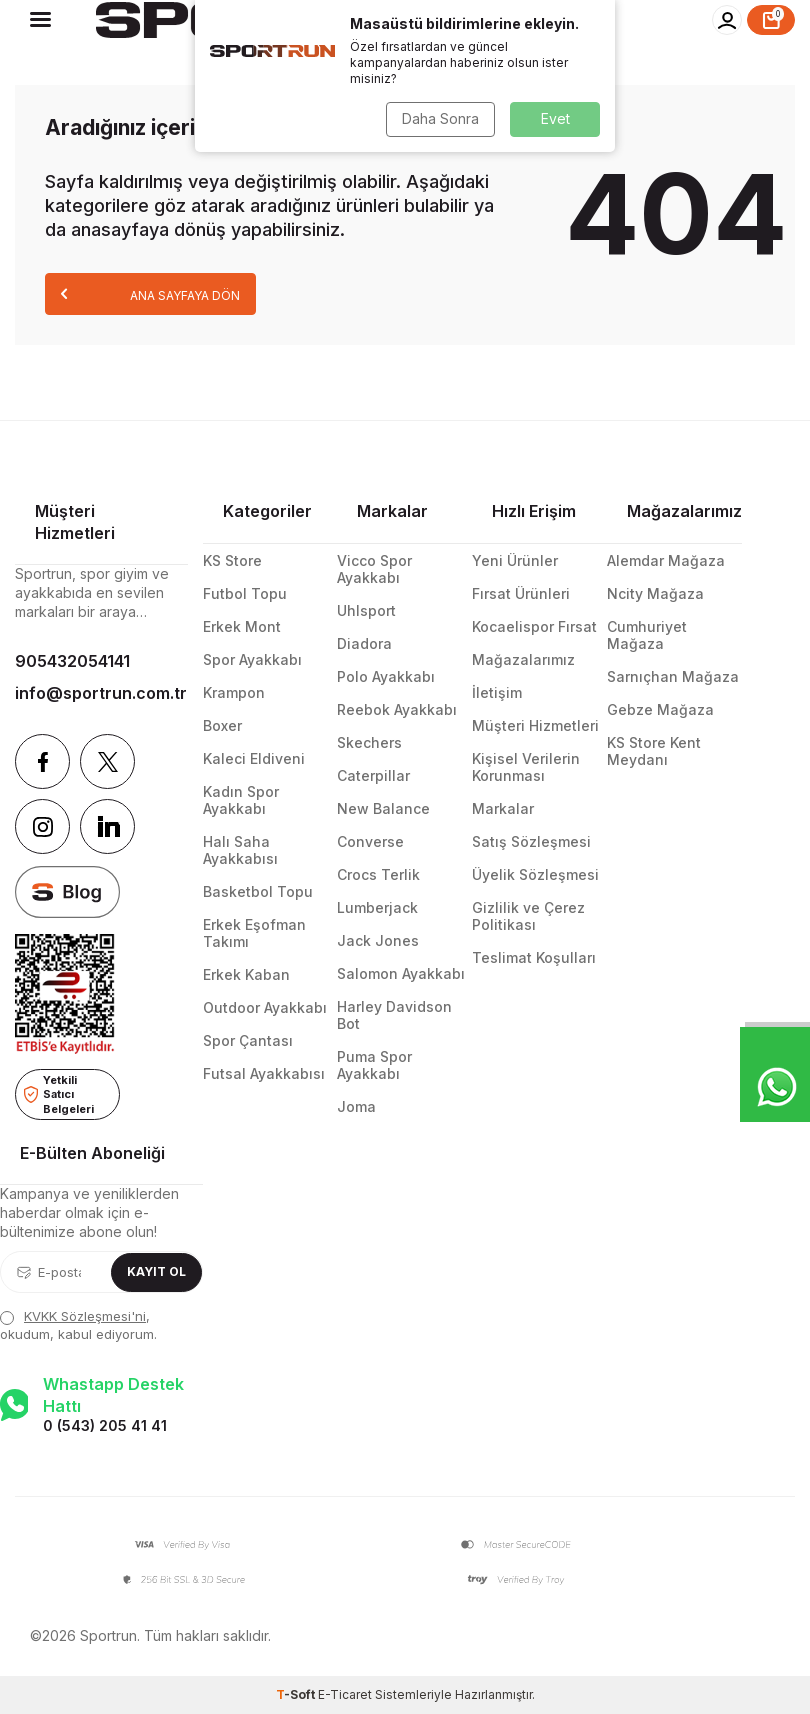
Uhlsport (366, 610)
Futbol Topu (245, 593)
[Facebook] (42, 761)
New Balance (383, 808)
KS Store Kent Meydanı (654, 751)
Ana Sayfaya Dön (150, 293)
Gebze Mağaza (660, 709)
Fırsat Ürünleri (521, 593)
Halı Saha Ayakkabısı (240, 850)
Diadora (364, 643)
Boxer (222, 725)
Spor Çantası (248, 1040)
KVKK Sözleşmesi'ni (85, 1316)
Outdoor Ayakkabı (265, 1007)
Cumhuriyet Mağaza (647, 635)
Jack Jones (378, 940)
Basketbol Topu (258, 891)
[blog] (67, 891)
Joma (356, 1106)
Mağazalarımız (523, 659)
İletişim (497, 692)
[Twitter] (107, 761)
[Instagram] (42, 826)
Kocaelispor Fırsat (534, 626)
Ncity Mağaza (655, 593)
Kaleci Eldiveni (254, 758)
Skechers (369, 742)
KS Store (232, 560)
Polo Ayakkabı (386, 676)
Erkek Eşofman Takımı (254, 933)
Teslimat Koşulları (534, 957)
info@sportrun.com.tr (101, 693)
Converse (370, 841)
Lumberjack (377, 907)
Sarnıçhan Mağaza (673, 676)
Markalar (503, 808)
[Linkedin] (107, 826)
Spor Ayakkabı (252, 659)
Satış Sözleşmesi (531, 841)
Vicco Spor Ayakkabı (374, 569)
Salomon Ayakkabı (401, 973)
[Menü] (40, 19)
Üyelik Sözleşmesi (535, 874)
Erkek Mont (242, 626)
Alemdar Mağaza (666, 560)
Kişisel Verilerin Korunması (526, 767)
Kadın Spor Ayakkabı (241, 800)
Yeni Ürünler (515, 560)
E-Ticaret (345, 1694)
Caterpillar (373, 775)
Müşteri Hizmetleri (535, 725)
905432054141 (72, 661)
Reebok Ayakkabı (397, 709)
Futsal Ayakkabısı (264, 1073)
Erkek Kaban (246, 974)
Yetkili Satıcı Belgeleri (59, 1094)
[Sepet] (771, 20)
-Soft (297, 1694)
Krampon (234, 692)
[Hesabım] (727, 20)
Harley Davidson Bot (394, 1015)
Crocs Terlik (378, 874)
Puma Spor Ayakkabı (374, 1065)
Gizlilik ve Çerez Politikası (528, 916)
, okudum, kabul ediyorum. (78, 1324)
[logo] (283, 20)
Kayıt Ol (156, 1271)
